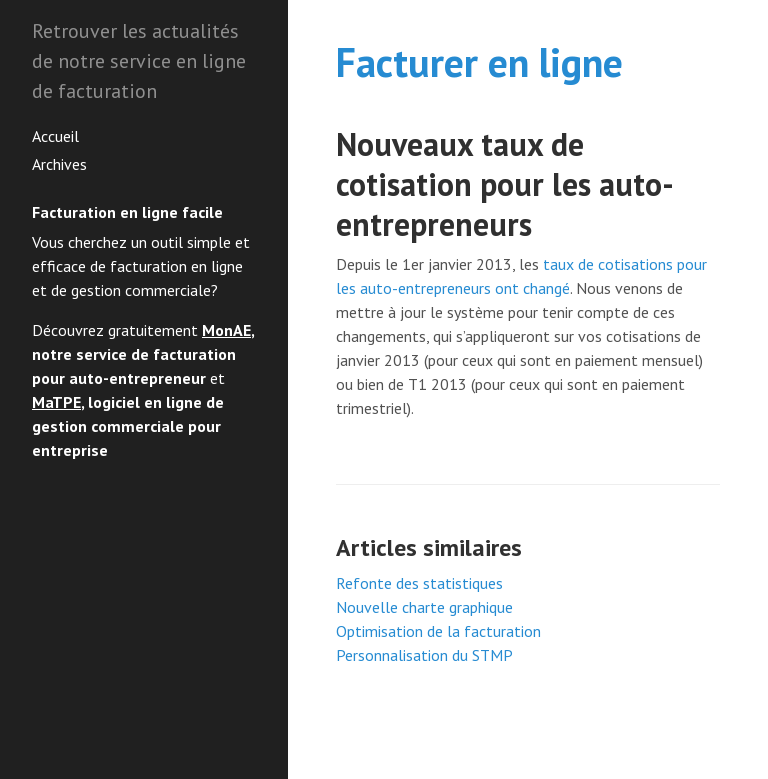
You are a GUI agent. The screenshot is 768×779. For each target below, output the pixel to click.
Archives (59, 164)
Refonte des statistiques (419, 583)
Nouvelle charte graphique (424, 607)
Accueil (55, 136)
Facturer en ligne (479, 62)
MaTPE (56, 402)
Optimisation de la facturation (438, 631)
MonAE (226, 330)
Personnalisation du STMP (424, 655)
